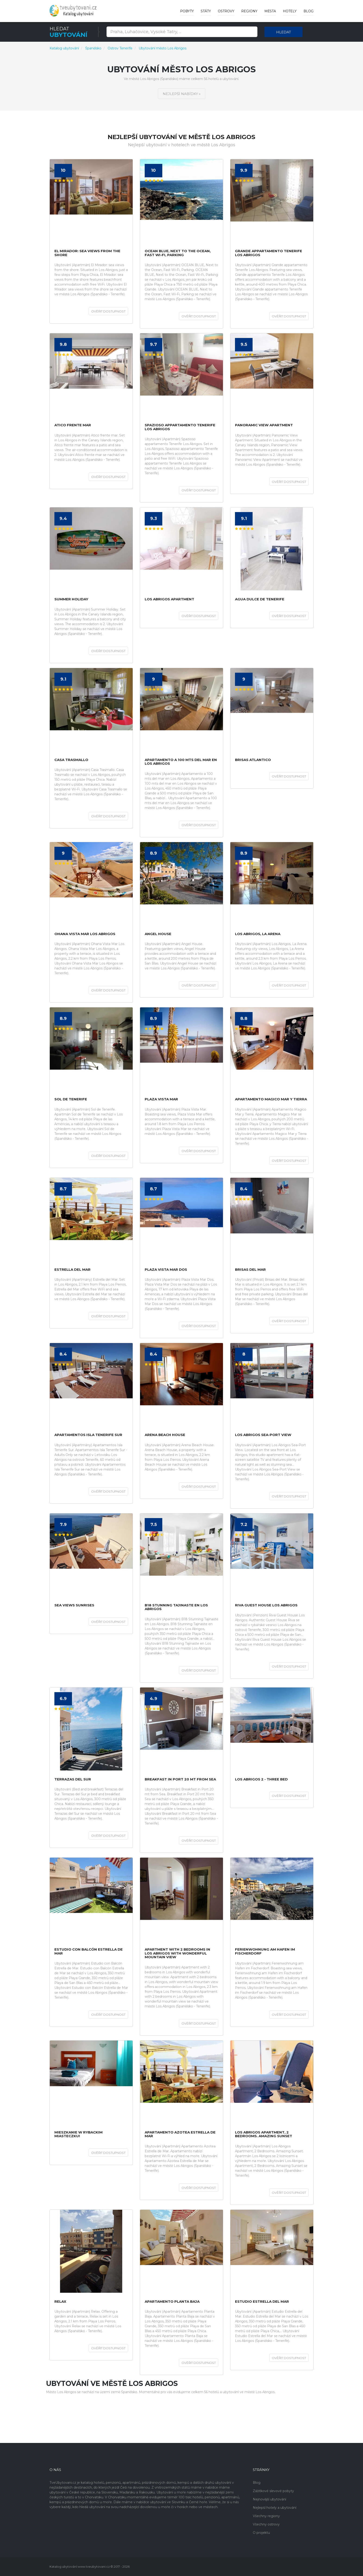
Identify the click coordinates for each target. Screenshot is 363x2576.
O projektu (261, 2533)
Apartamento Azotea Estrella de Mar (180, 2134)
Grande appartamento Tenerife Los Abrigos (268, 253)
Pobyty (187, 11)
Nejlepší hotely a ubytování (274, 2508)
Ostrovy (226, 11)
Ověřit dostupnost (108, 311)
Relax (60, 2302)
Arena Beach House (165, 1435)
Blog (308, 11)
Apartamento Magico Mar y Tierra (271, 1099)
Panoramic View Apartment (264, 425)
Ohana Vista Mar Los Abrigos (84, 934)
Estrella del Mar (72, 1270)
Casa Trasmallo (71, 760)
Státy (206, 11)
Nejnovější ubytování (269, 2499)
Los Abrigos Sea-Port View (263, 1435)
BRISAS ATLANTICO (253, 760)
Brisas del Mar (250, 1270)
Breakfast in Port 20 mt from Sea (180, 1779)
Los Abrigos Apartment (169, 599)
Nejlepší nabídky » (181, 94)
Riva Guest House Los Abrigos (266, 1605)
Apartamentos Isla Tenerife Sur (88, 1435)
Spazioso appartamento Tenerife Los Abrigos (180, 427)
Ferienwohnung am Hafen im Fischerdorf (265, 1951)
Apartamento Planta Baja (172, 2302)
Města (270, 11)
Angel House (158, 934)
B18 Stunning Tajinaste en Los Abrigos (176, 1607)
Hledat (283, 32)
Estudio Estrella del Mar (262, 2302)
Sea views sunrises (74, 1605)
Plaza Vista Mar (161, 1099)
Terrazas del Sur (72, 1779)
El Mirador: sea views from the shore (87, 253)
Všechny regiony (266, 2516)
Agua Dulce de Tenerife (259, 599)
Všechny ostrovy (266, 2524)
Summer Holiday (71, 599)
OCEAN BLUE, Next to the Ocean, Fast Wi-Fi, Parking (178, 253)
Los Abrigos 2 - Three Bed (261, 1779)
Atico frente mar (72, 425)
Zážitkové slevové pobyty (273, 2491)
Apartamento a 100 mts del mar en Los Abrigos (181, 762)
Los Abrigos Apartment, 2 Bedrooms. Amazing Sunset (263, 2134)
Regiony (249, 11)
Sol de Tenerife (70, 1099)
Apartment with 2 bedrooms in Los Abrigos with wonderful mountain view (177, 1953)
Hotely (290, 11)
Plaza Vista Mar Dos (166, 1270)
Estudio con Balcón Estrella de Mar (88, 1951)
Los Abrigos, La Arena (257, 934)
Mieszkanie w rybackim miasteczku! (78, 2134)
